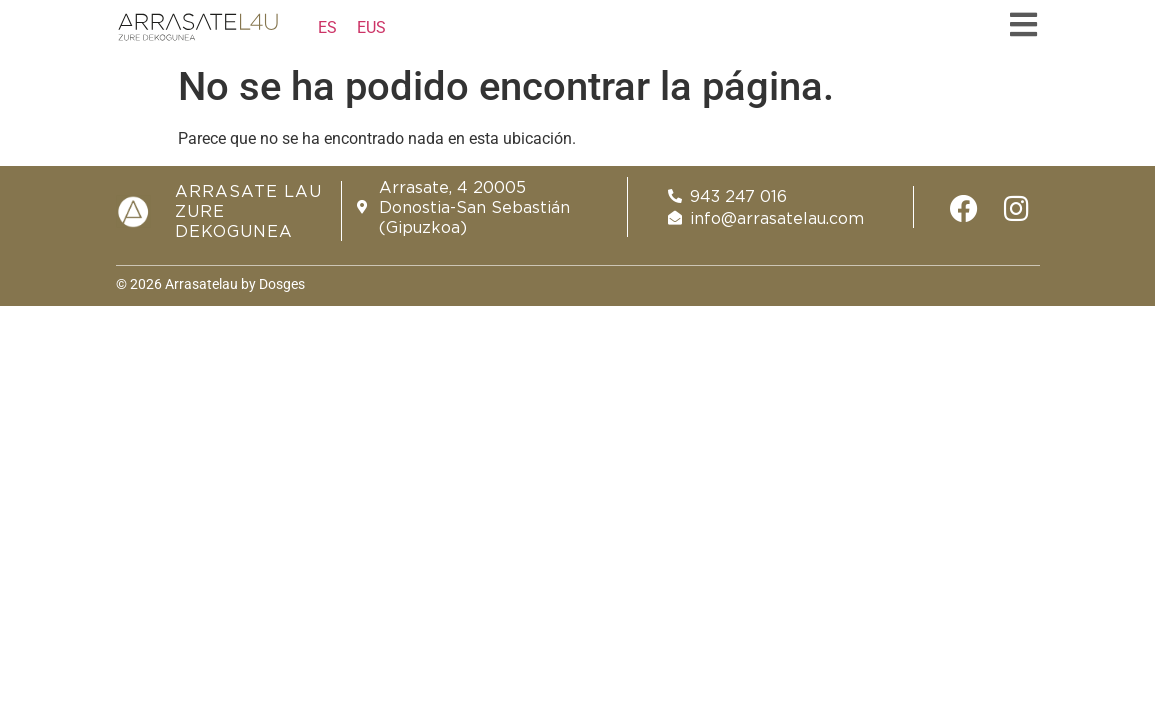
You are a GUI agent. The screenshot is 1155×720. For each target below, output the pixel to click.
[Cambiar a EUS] (371, 28)
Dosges (280, 284)
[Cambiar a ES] (327, 28)
